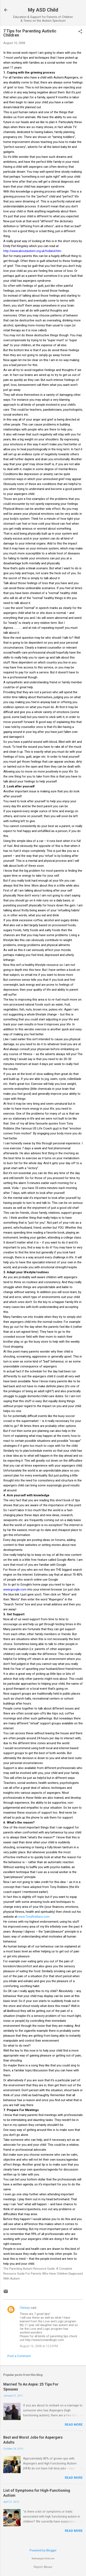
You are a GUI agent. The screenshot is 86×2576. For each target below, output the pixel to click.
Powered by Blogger (43, 2550)
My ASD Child (43, 10)
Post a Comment (19, 2356)
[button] (80, 32)
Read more (74, 2424)
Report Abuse (43, 2567)
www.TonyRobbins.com (34, 1917)
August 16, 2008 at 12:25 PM (39, 2346)
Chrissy (25, 2308)
